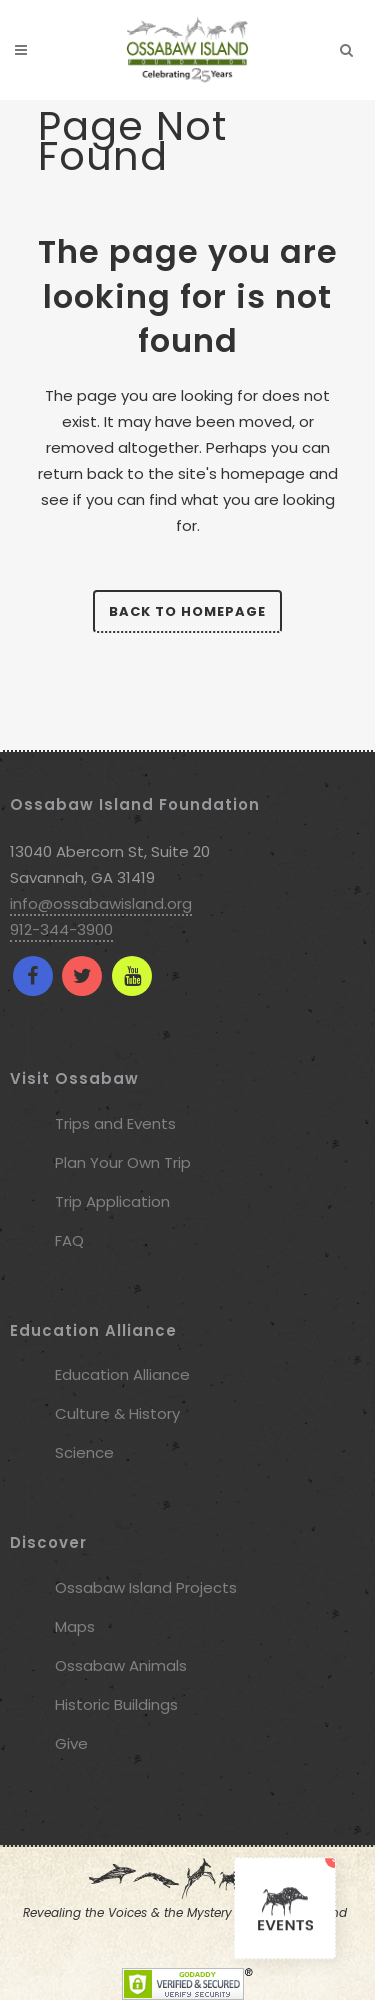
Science (84, 1452)
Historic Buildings (116, 1704)
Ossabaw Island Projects (146, 1587)
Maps (75, 1626)
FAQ (69, 1240)
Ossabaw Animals (121, 1665)
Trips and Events (115, 1123)
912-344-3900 (61, 929)
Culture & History (117, 1413)
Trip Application (112, 1201)
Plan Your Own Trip (123, 1162)
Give (71, 1743)
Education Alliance (122, 1374)
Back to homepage (187, 611)
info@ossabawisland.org (101, 903)
